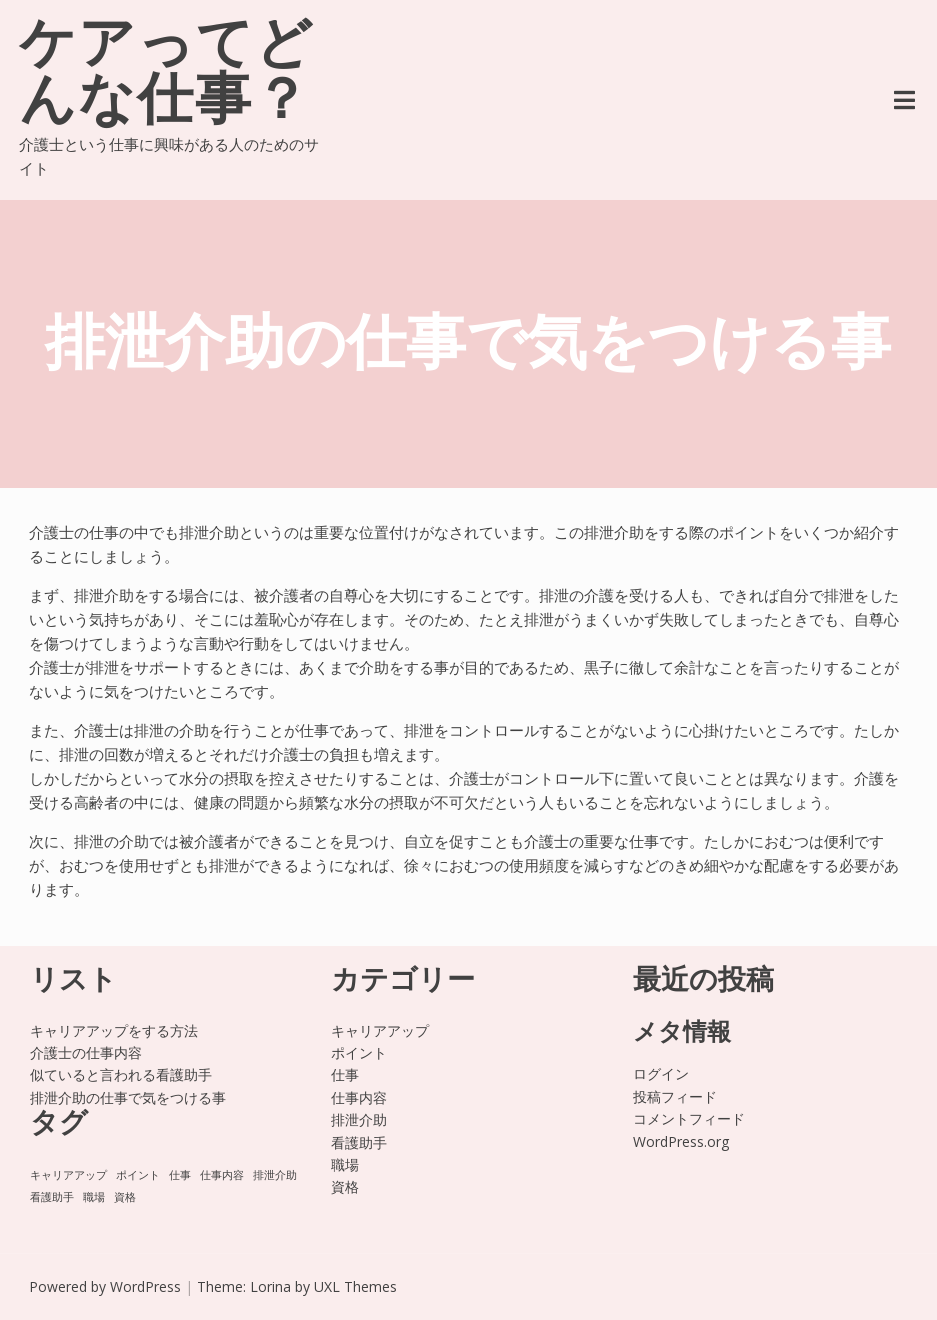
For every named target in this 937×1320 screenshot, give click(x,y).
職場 (345, 1164)
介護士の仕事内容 (86, 1052)
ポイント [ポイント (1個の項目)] (138, 1175)
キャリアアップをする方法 (114, 1030)
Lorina (270, 1286)
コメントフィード (689, 1118)
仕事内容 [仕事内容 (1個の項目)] (222, 1175)
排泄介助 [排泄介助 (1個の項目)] (275, 1175)
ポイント (359, 1052)
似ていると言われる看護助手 (121, 1074)
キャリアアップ (380, 1030)
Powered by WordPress (105, 1286)
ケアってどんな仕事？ (166, 76)
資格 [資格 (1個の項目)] (125, 1197)
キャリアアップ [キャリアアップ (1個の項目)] (68, 1175)
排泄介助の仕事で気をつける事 (128, 1097)
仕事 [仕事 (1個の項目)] (180, 1175)
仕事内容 (359, 1097)
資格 (345, 1186)
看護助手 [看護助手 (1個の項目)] (52, 1197)
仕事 (345, 1074)
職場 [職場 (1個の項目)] (94, 1197)
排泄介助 (359, 1119)
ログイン (661, 1073)
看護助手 (359, 1142)
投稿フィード (675, 1096)
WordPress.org (681, 1141)
